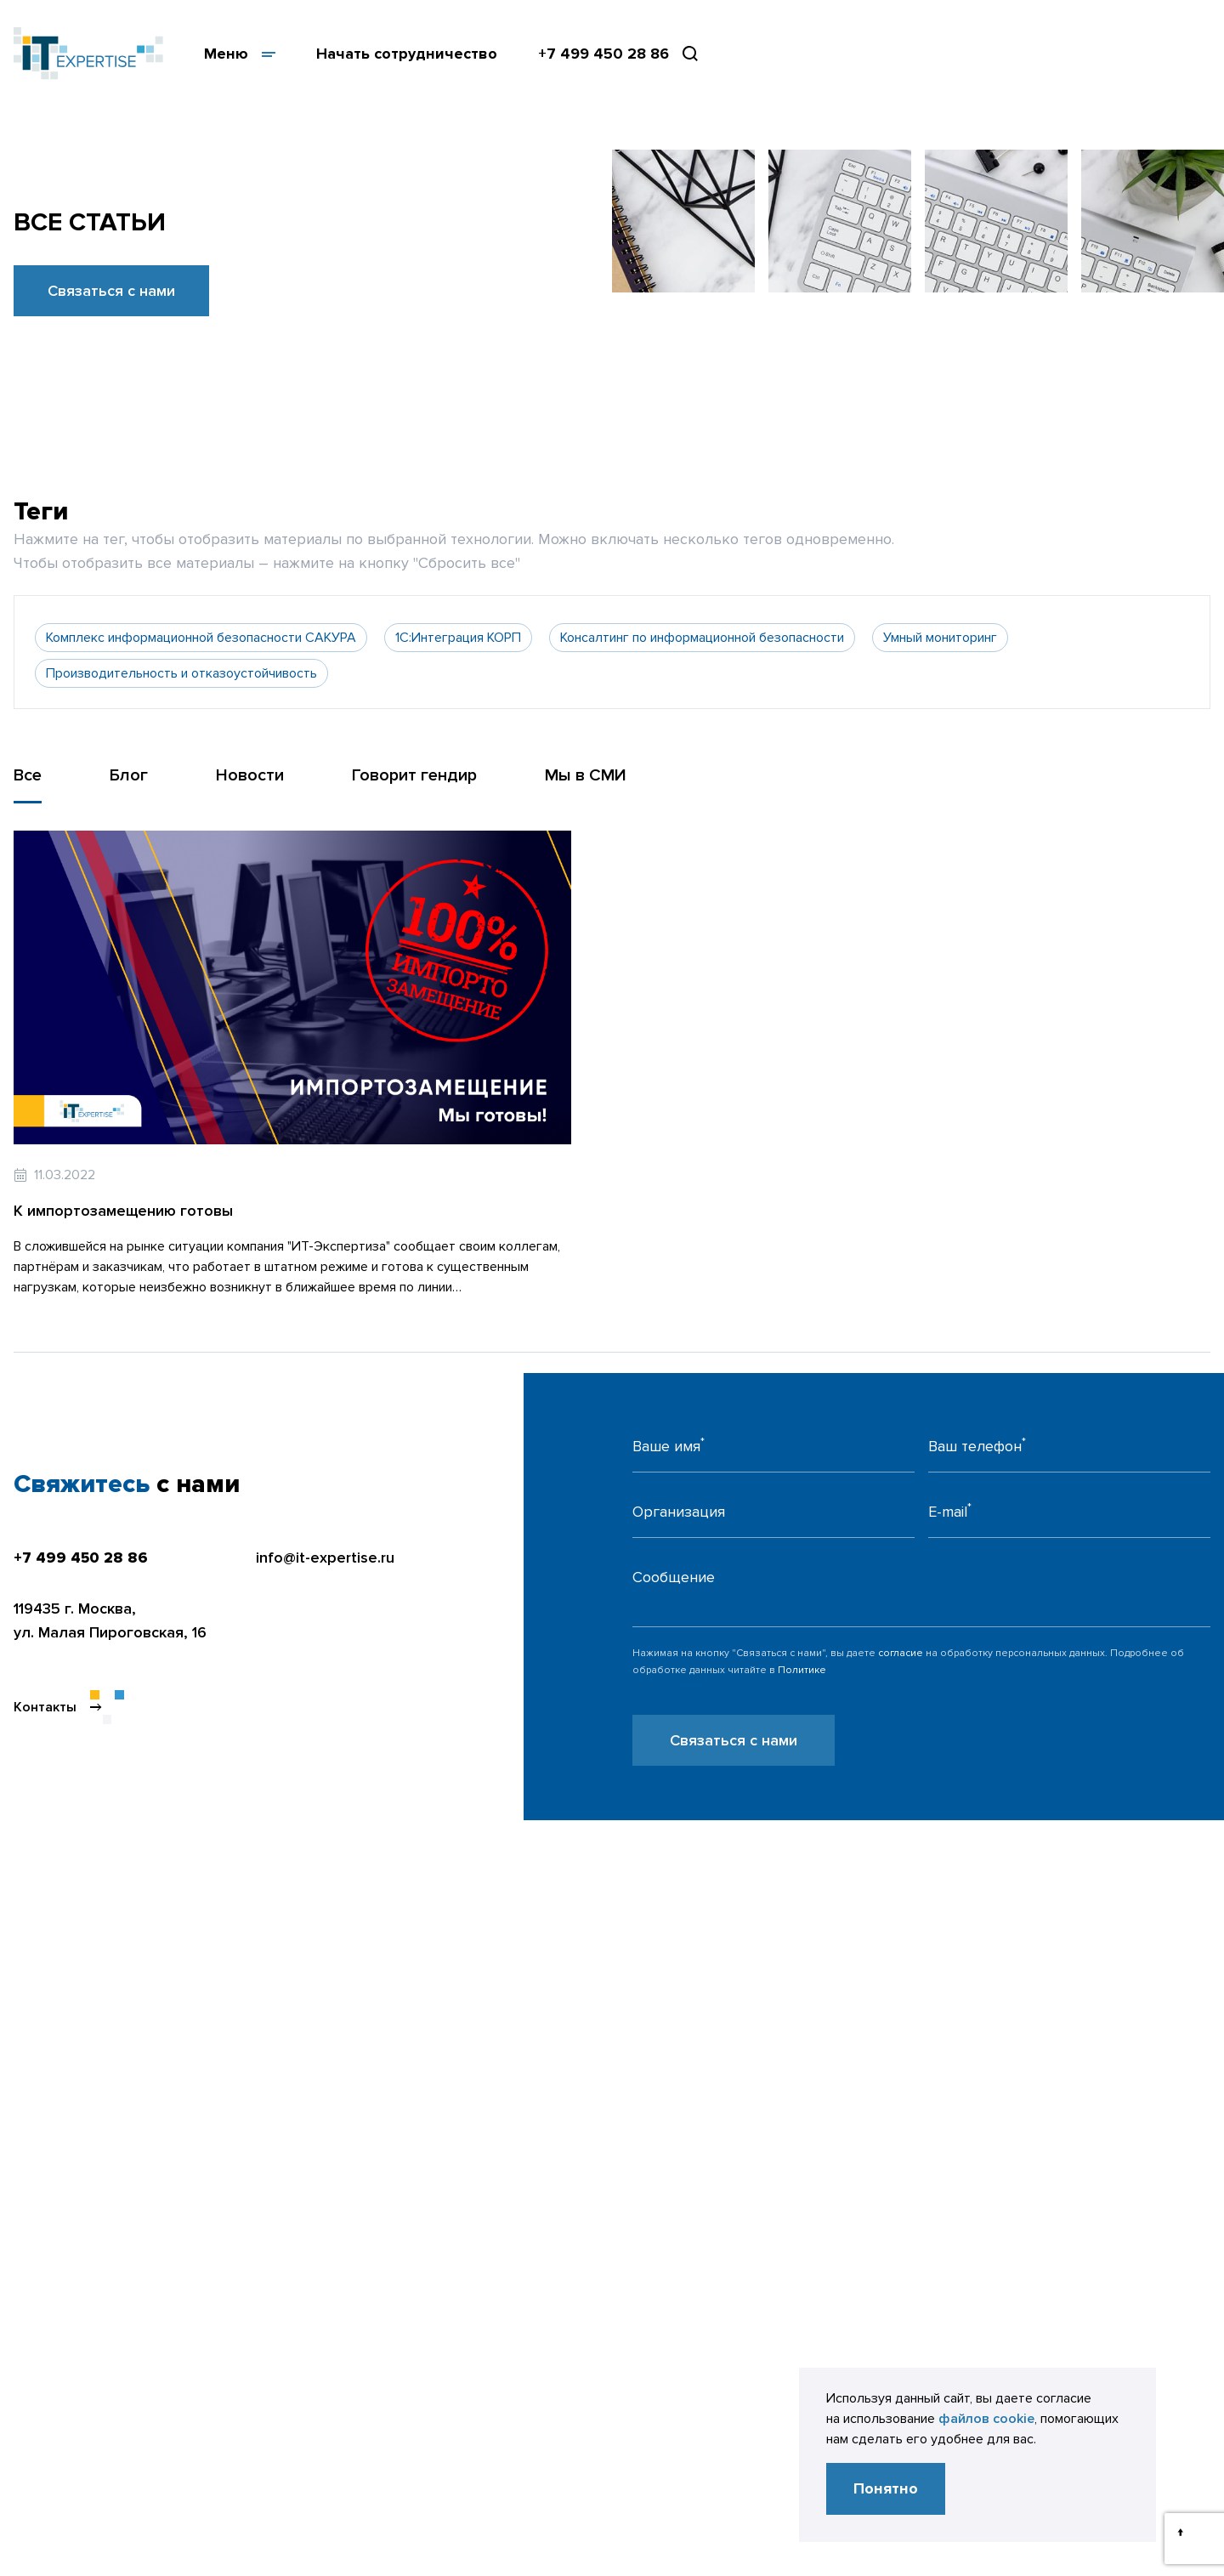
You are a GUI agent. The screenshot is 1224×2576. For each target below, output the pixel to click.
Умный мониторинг (940, 637)
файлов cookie (986, 2418)
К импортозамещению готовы (123, 1210)
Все (28, 775)
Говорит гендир (414, 775)
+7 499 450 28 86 (603, 53)
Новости (250, 775)
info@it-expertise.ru (325, 1557)
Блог (129, 775)
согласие (900, 1653)
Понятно (885, 2488)
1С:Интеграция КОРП (458, 637)
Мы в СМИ (585, 775)
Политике (802, 1670)
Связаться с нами (111, 290)
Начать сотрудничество (406, 53)
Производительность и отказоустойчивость (181, 673)
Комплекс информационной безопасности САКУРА (201, 637)
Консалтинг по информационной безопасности (702, 637)
